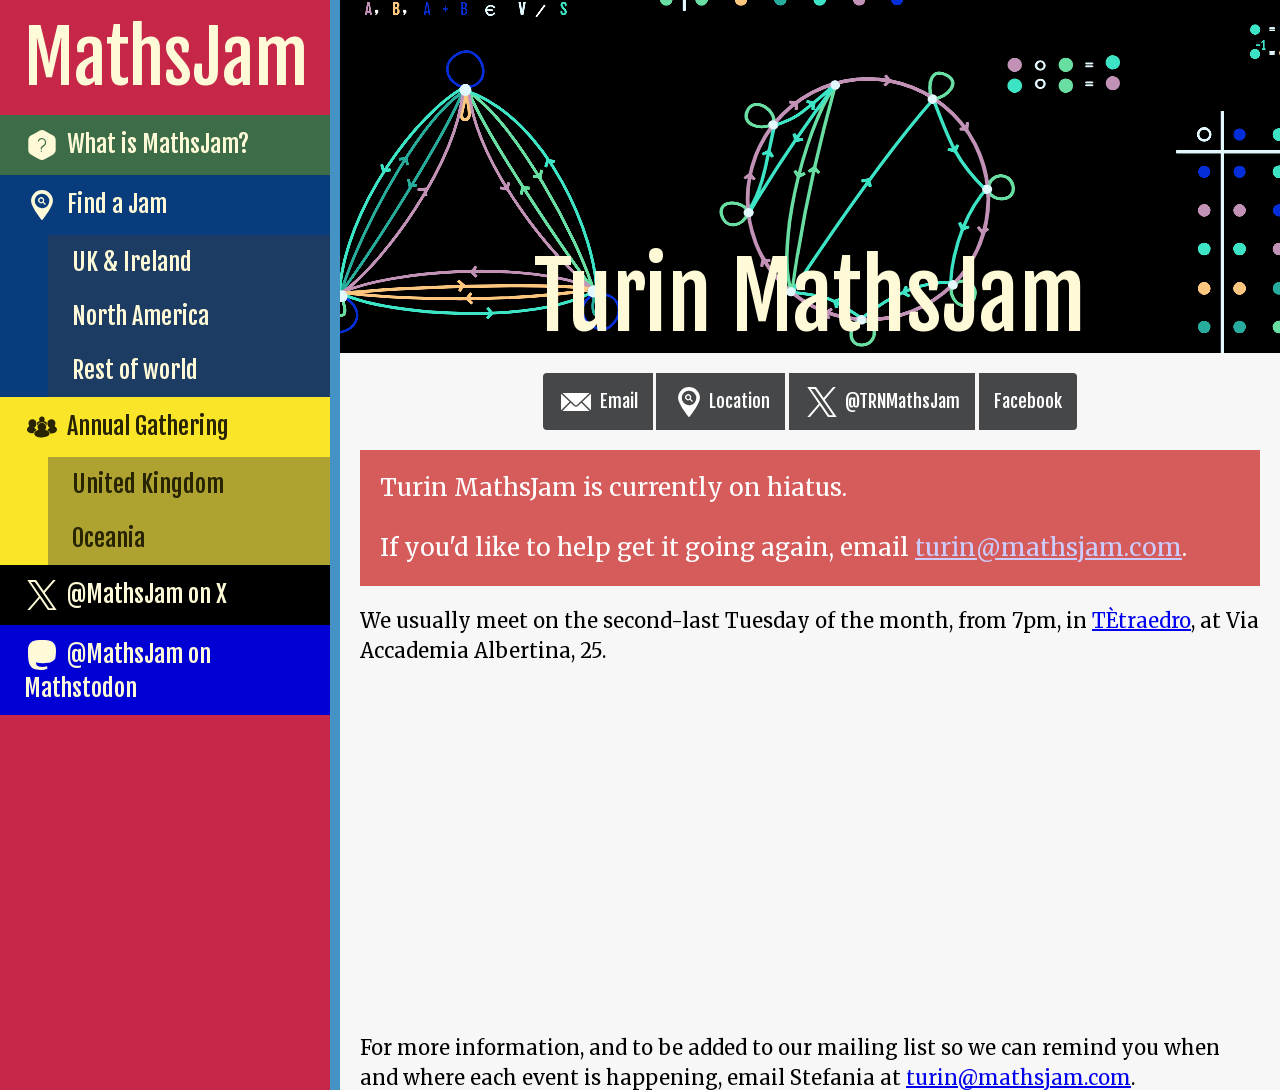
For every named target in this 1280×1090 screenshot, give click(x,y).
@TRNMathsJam (882, 401)
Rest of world (135, 370)
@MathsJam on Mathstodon (117, 670)
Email (598, 401)
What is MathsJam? (136, 145)
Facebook (1028, 401)
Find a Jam (95, 205)
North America (140, 316)
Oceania (108, 538)
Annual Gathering (126, 427)
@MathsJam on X (125, 595)
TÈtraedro (1141, 620)
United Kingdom (148, 484)
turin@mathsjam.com (1048, 547)
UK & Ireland (132, 262)
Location (720, 401)
